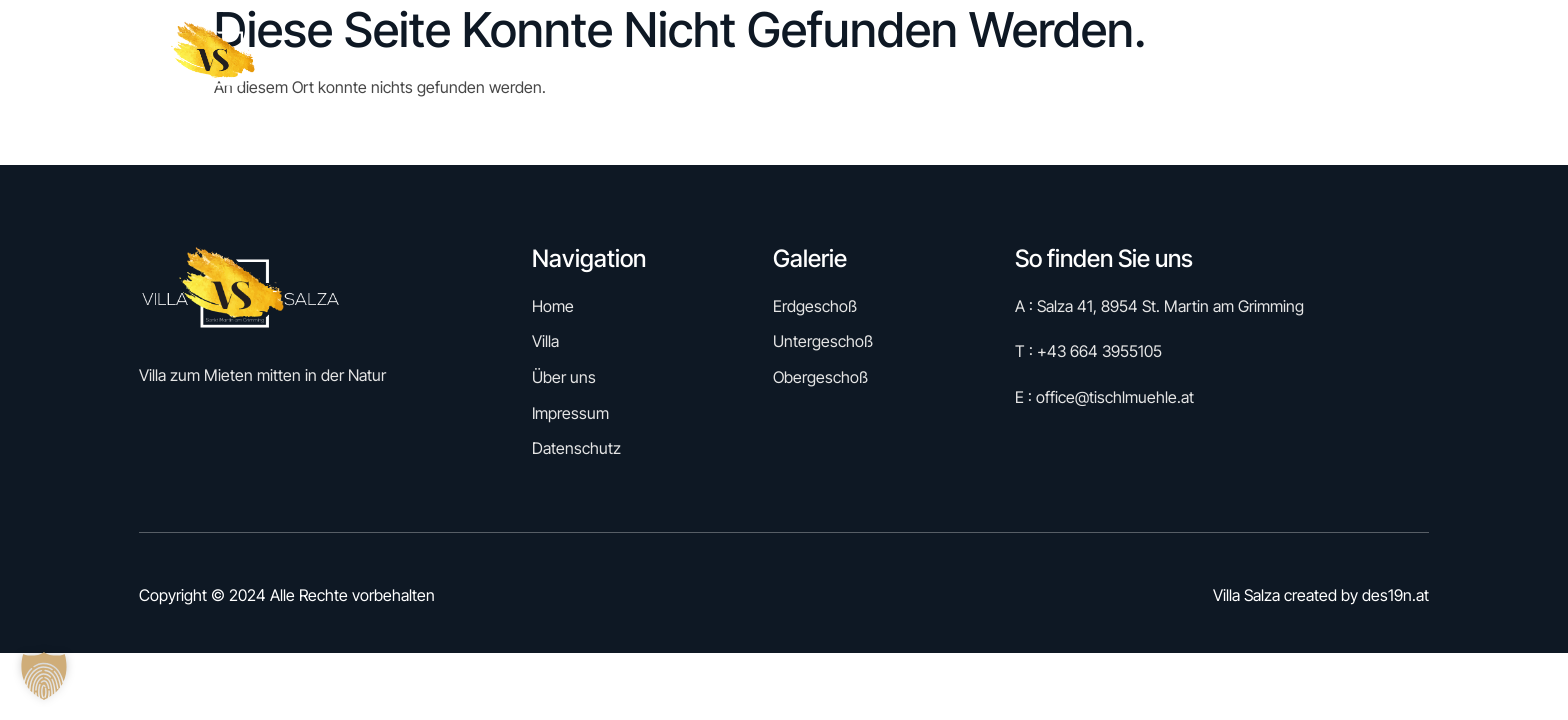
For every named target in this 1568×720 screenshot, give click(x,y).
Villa (1198, 59)
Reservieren (989, 59)
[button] (44, 676)
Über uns (1284, 59)
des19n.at (1395, 595)
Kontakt (1382, 59)
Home (887, 59)
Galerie (1108, 59)
